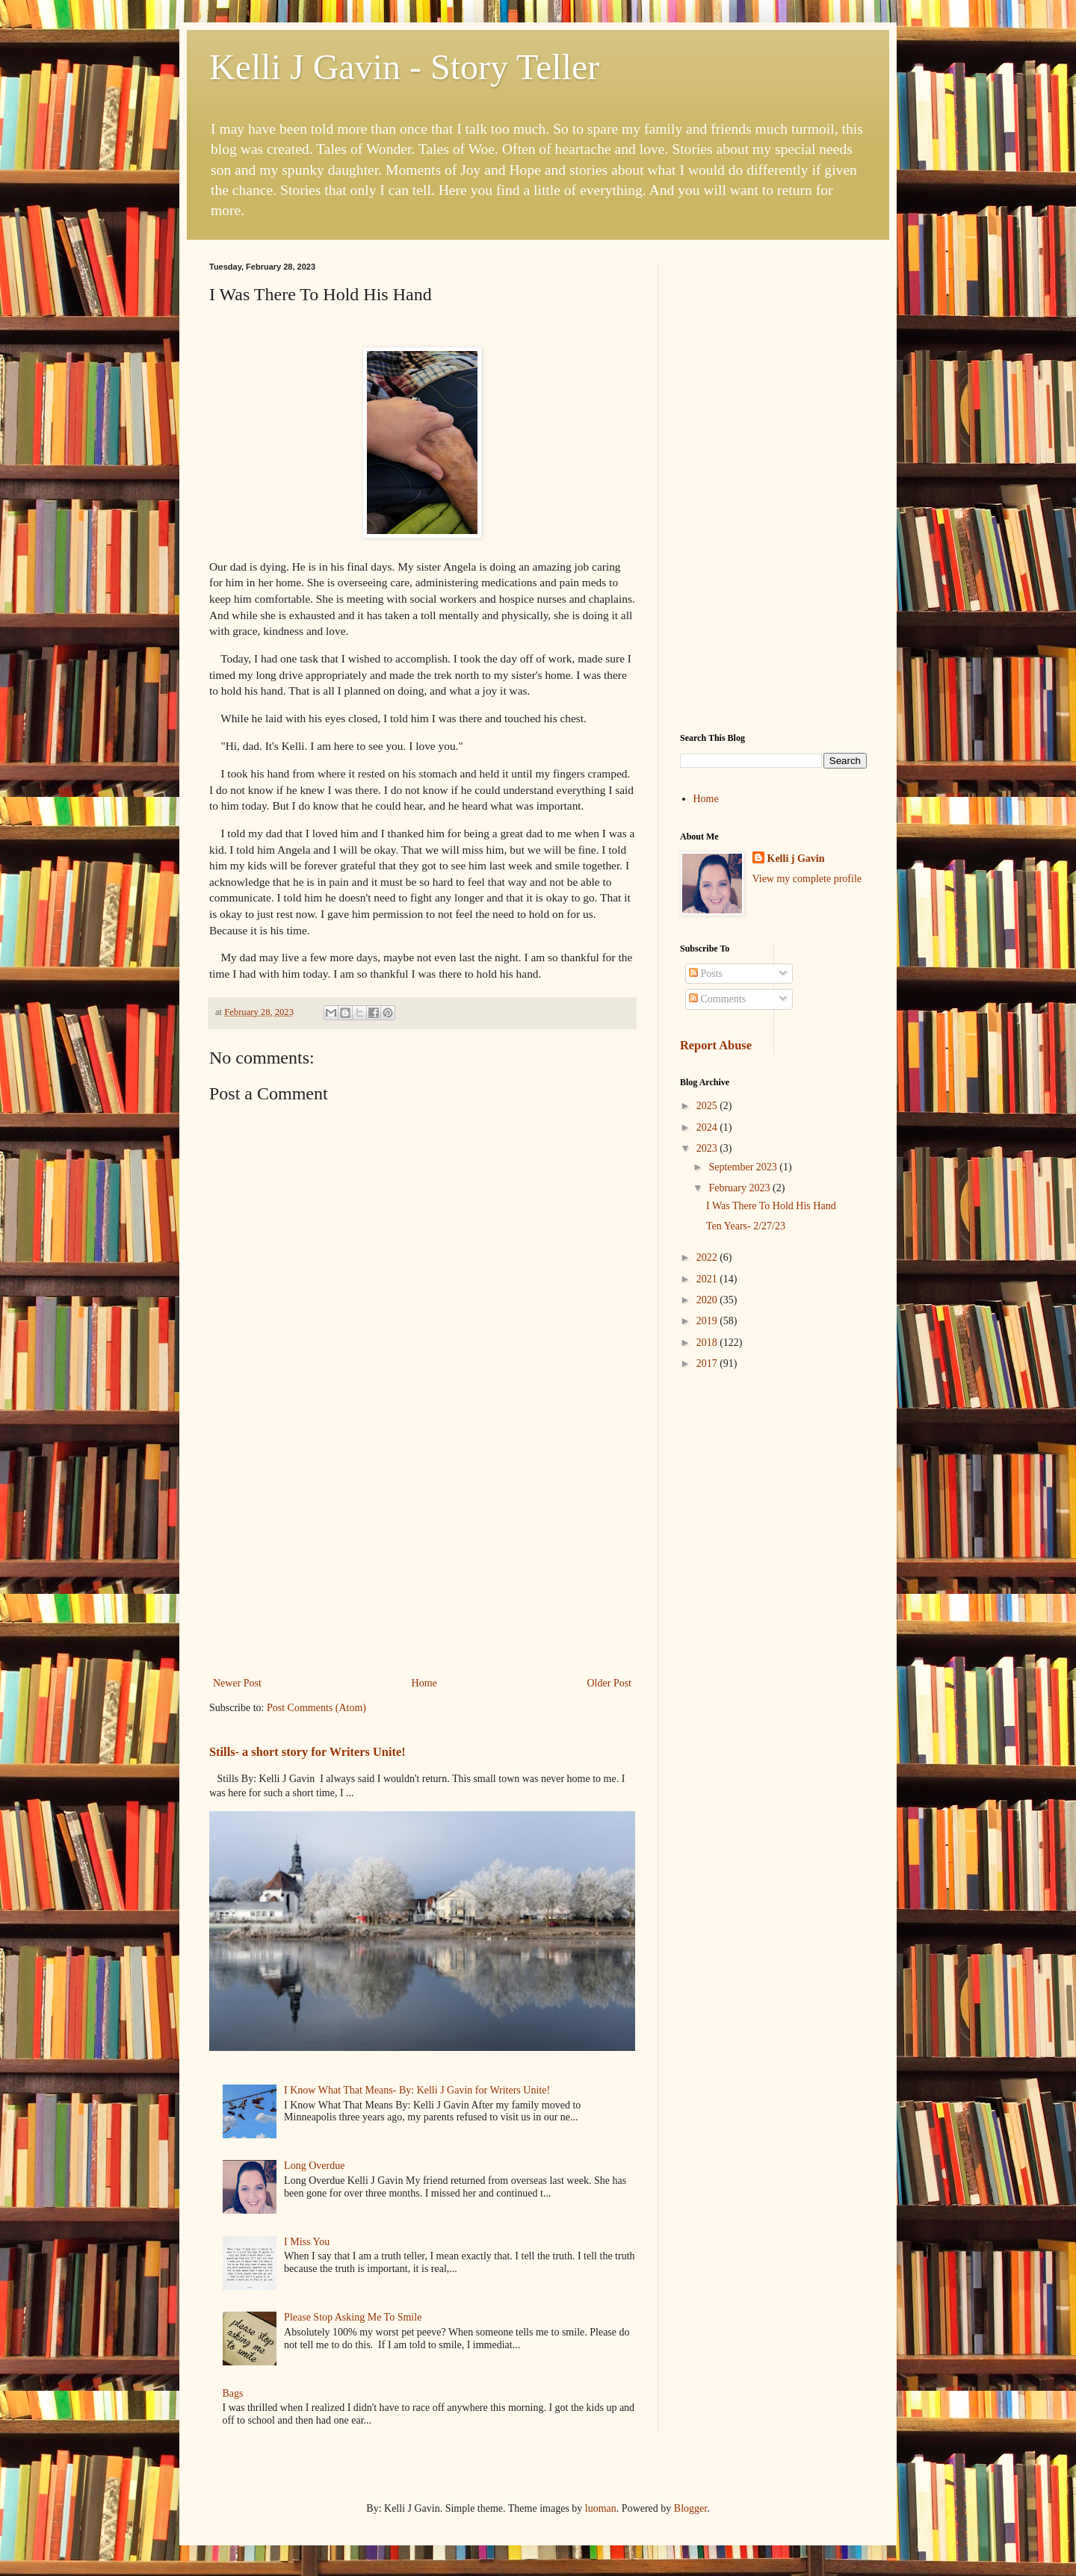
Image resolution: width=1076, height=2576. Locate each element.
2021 (708, 1279)
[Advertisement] (422, 1550)
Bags (233, 2393)
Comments (717, 999)
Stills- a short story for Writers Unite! (307, 1752)
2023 (708, 1148)
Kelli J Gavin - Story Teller (404, 67)
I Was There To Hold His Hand (771, 1205)
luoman (600, 2508)
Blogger (690, 2508)
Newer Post (237, 1683)
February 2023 (740, 1188)
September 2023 (743, 1167)
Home (424, 1683)
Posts (706, 973)
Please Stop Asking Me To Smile (352, 2317)
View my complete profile (807, 878)
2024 (708, 1127)
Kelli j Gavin (796, 858)
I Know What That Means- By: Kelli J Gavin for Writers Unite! (417, 2090)
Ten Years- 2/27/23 (745, 1226)
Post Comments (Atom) (316, 1707)
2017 (708, 1363)
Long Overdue (314, 2165)
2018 (708, 1342)
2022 (708, 1257)
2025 (708, 1105)
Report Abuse (716, 1045)
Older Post (609, 1683)
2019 (708, 1320)
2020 (708, 1300)
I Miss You (307, 2241)
